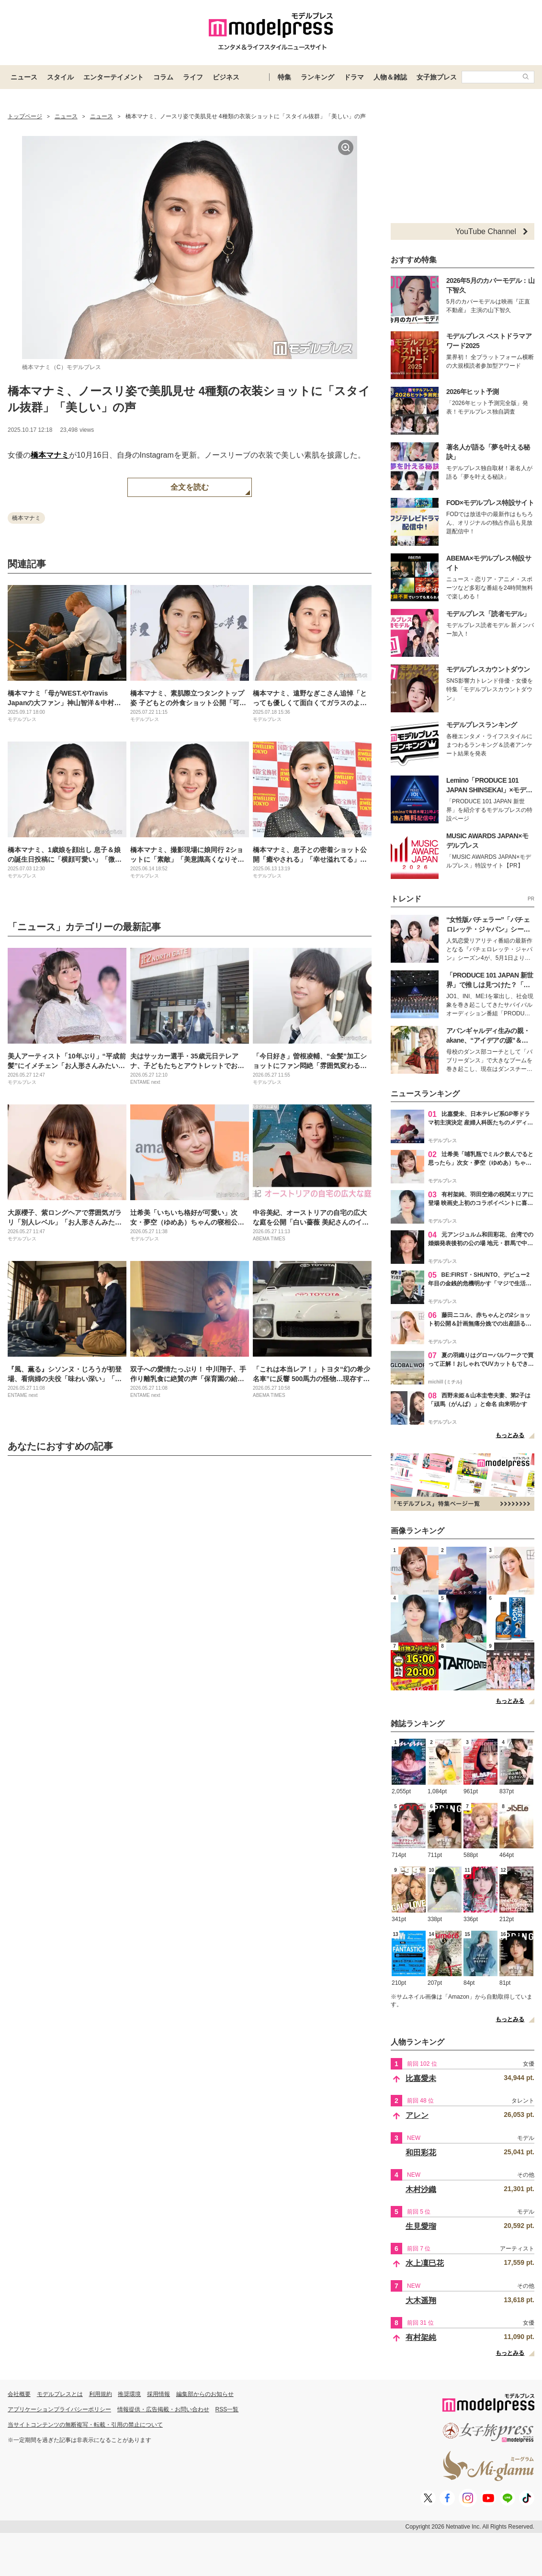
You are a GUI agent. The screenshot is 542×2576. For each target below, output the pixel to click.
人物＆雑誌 (390, 77)
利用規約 (100, 2394)
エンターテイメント (113, 77)
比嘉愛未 (421, 2078)
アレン (417, 2115)
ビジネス (226, 77)
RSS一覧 (227, 2409)
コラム (163, 77)
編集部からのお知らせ (205, 2394)
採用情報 (158, 2394)
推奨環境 (129, 2394)
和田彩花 (421, 2153)
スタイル (60, 77)
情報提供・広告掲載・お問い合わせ (163, 2409)
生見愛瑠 (421, 2226)
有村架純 (421, 2337)
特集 (284, 77)
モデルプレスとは (60, 2394)
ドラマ (354, 77)
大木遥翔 (421, 2300)
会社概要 (19, 2394)
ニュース (24, 77)
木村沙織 (421, 2189)
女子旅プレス (437, 77)
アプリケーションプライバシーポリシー (59, 2409)
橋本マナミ (50, 455)
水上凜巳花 (425, 2263)
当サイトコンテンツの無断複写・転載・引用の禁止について (85, 2424)
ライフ (193, 77)
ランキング (317, 77)
